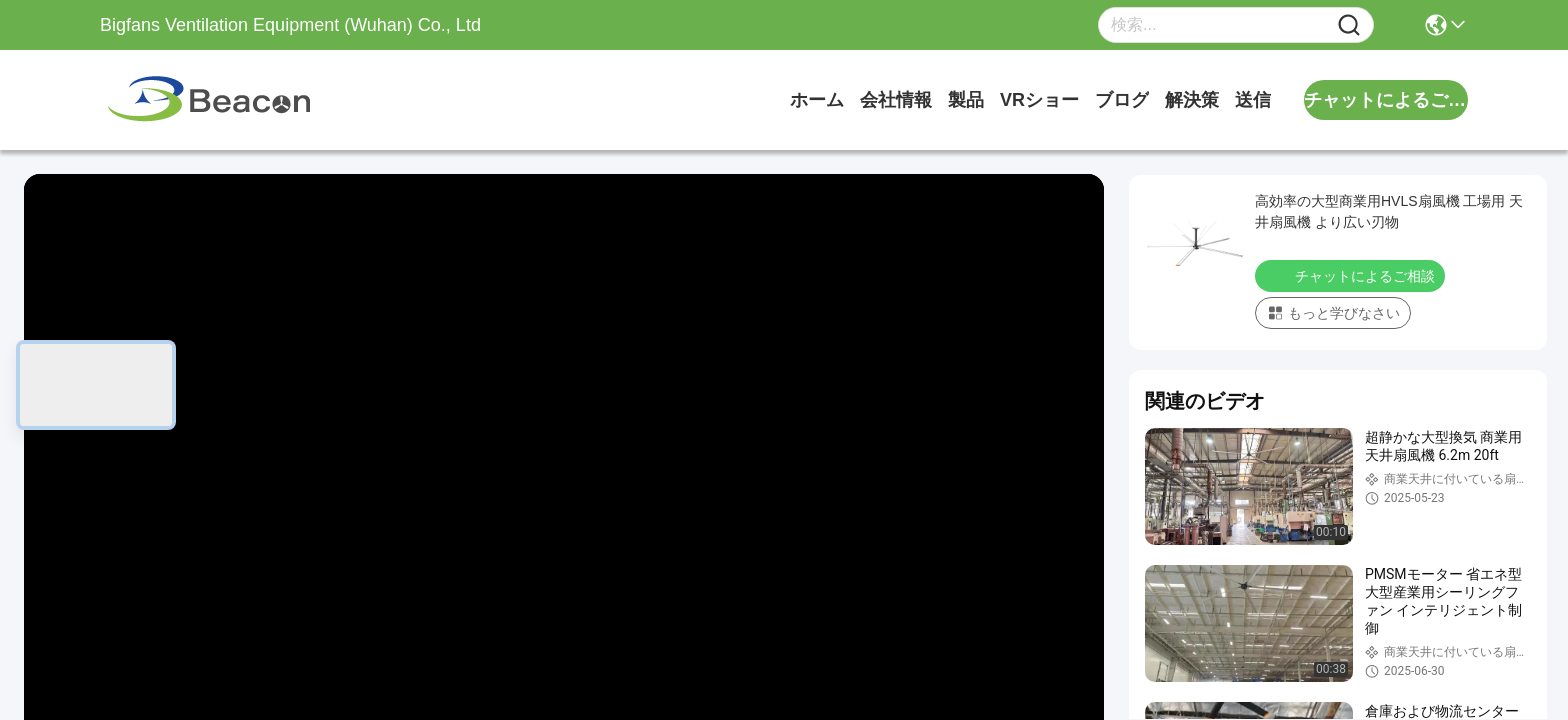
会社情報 (896, 100)
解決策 (1192, 100)
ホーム (817, 100)
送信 (1253, 100)
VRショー (1039, 100)
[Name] (1349, 25)
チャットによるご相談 (1352, 275)
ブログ (1122, 100)
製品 (966, 100)
